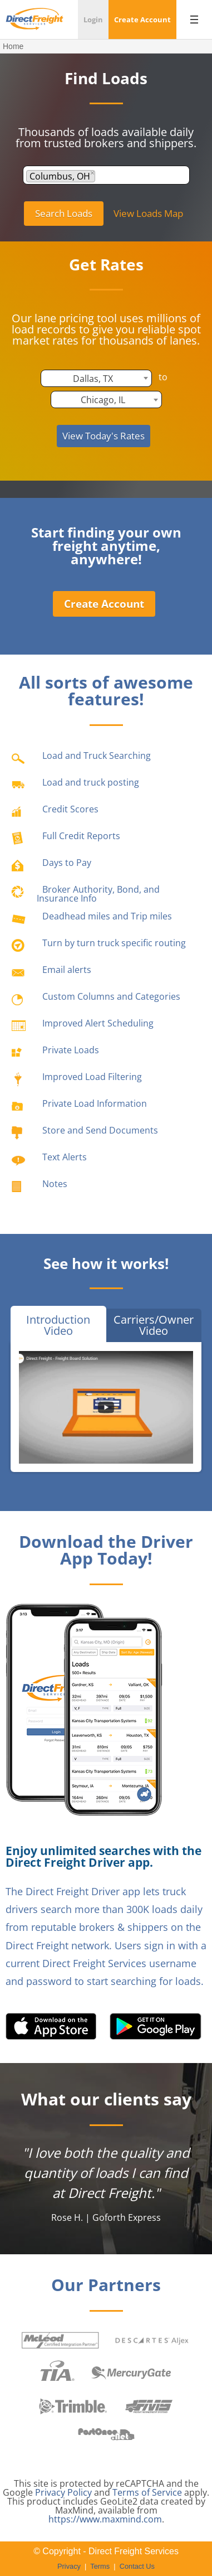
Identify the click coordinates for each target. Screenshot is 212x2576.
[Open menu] (194, 19)
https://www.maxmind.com (105, 2519)
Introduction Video (58, 1325)
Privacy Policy (63, 2492)
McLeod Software (60, 2340)
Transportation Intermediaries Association (58, 2372)
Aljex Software (152, 2340)
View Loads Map (148, 213)
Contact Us (137, 2566)
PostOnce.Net (106, 2435)
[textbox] (101, 176)
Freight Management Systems (149, 2406)
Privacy (69, 2566)
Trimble (73, 2406)
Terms (100, 2566)
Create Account (104, 604)
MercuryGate (131, 2373)
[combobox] (106, 175)
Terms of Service (147, 2492)
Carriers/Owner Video (154, 1325)
